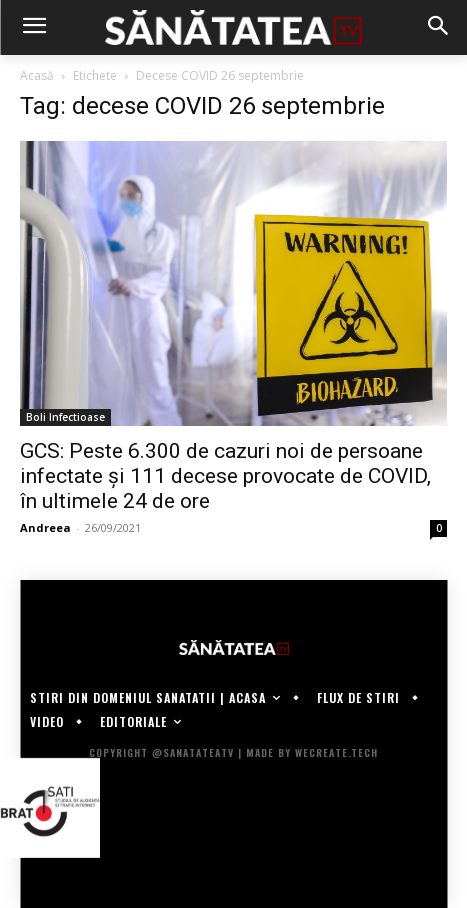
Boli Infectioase (65, 417)
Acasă (37, 75)
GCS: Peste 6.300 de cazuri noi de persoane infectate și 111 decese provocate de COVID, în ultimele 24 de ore (225, 476)
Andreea (45, 527)
